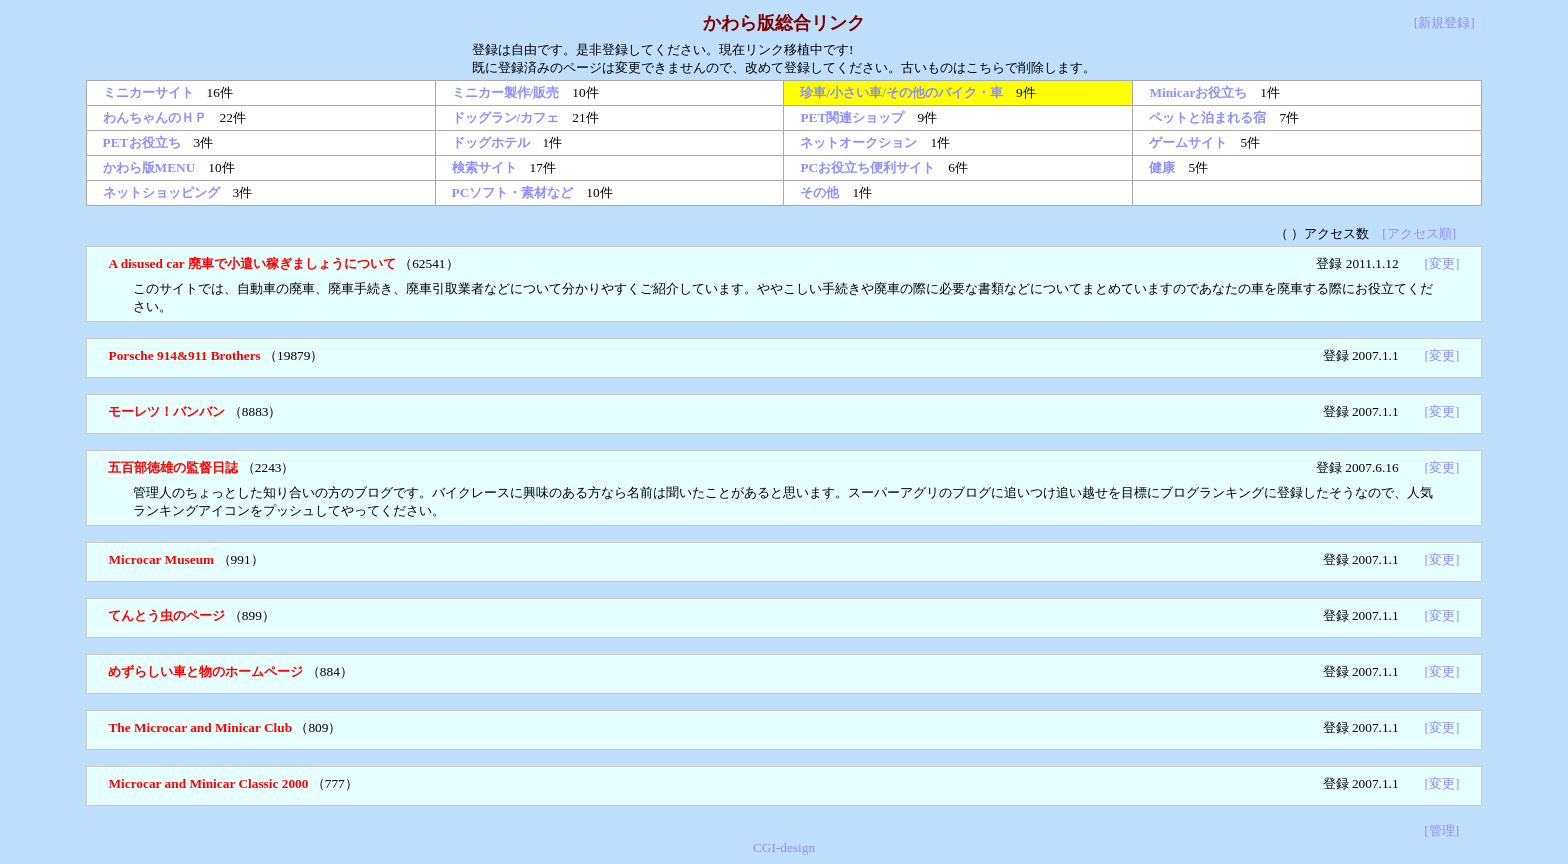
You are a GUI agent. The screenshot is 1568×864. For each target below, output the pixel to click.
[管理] (1441, 830)
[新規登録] (1444, 22)
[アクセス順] (1419, 233)
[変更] (1442, 263)
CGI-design (784, 847)
